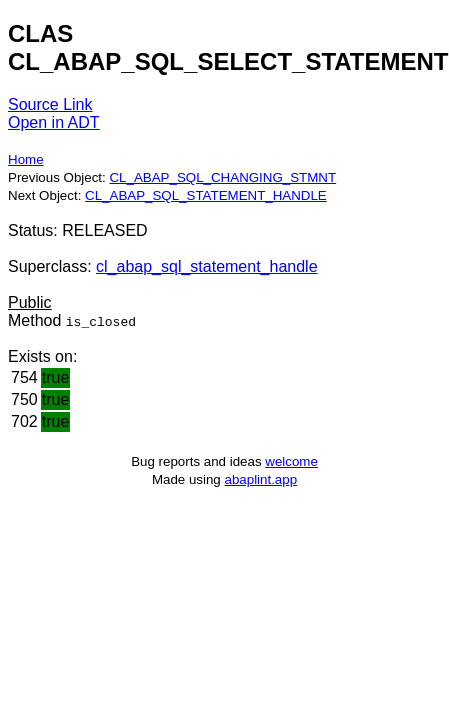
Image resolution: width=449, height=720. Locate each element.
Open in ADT (54, 122)
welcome (291, 461)
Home (26, 159)
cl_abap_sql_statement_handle (207, 266)
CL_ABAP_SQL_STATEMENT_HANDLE (206, 195)
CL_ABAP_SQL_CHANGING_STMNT (222, 177)
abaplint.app (260, 479)
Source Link (50, 104)
